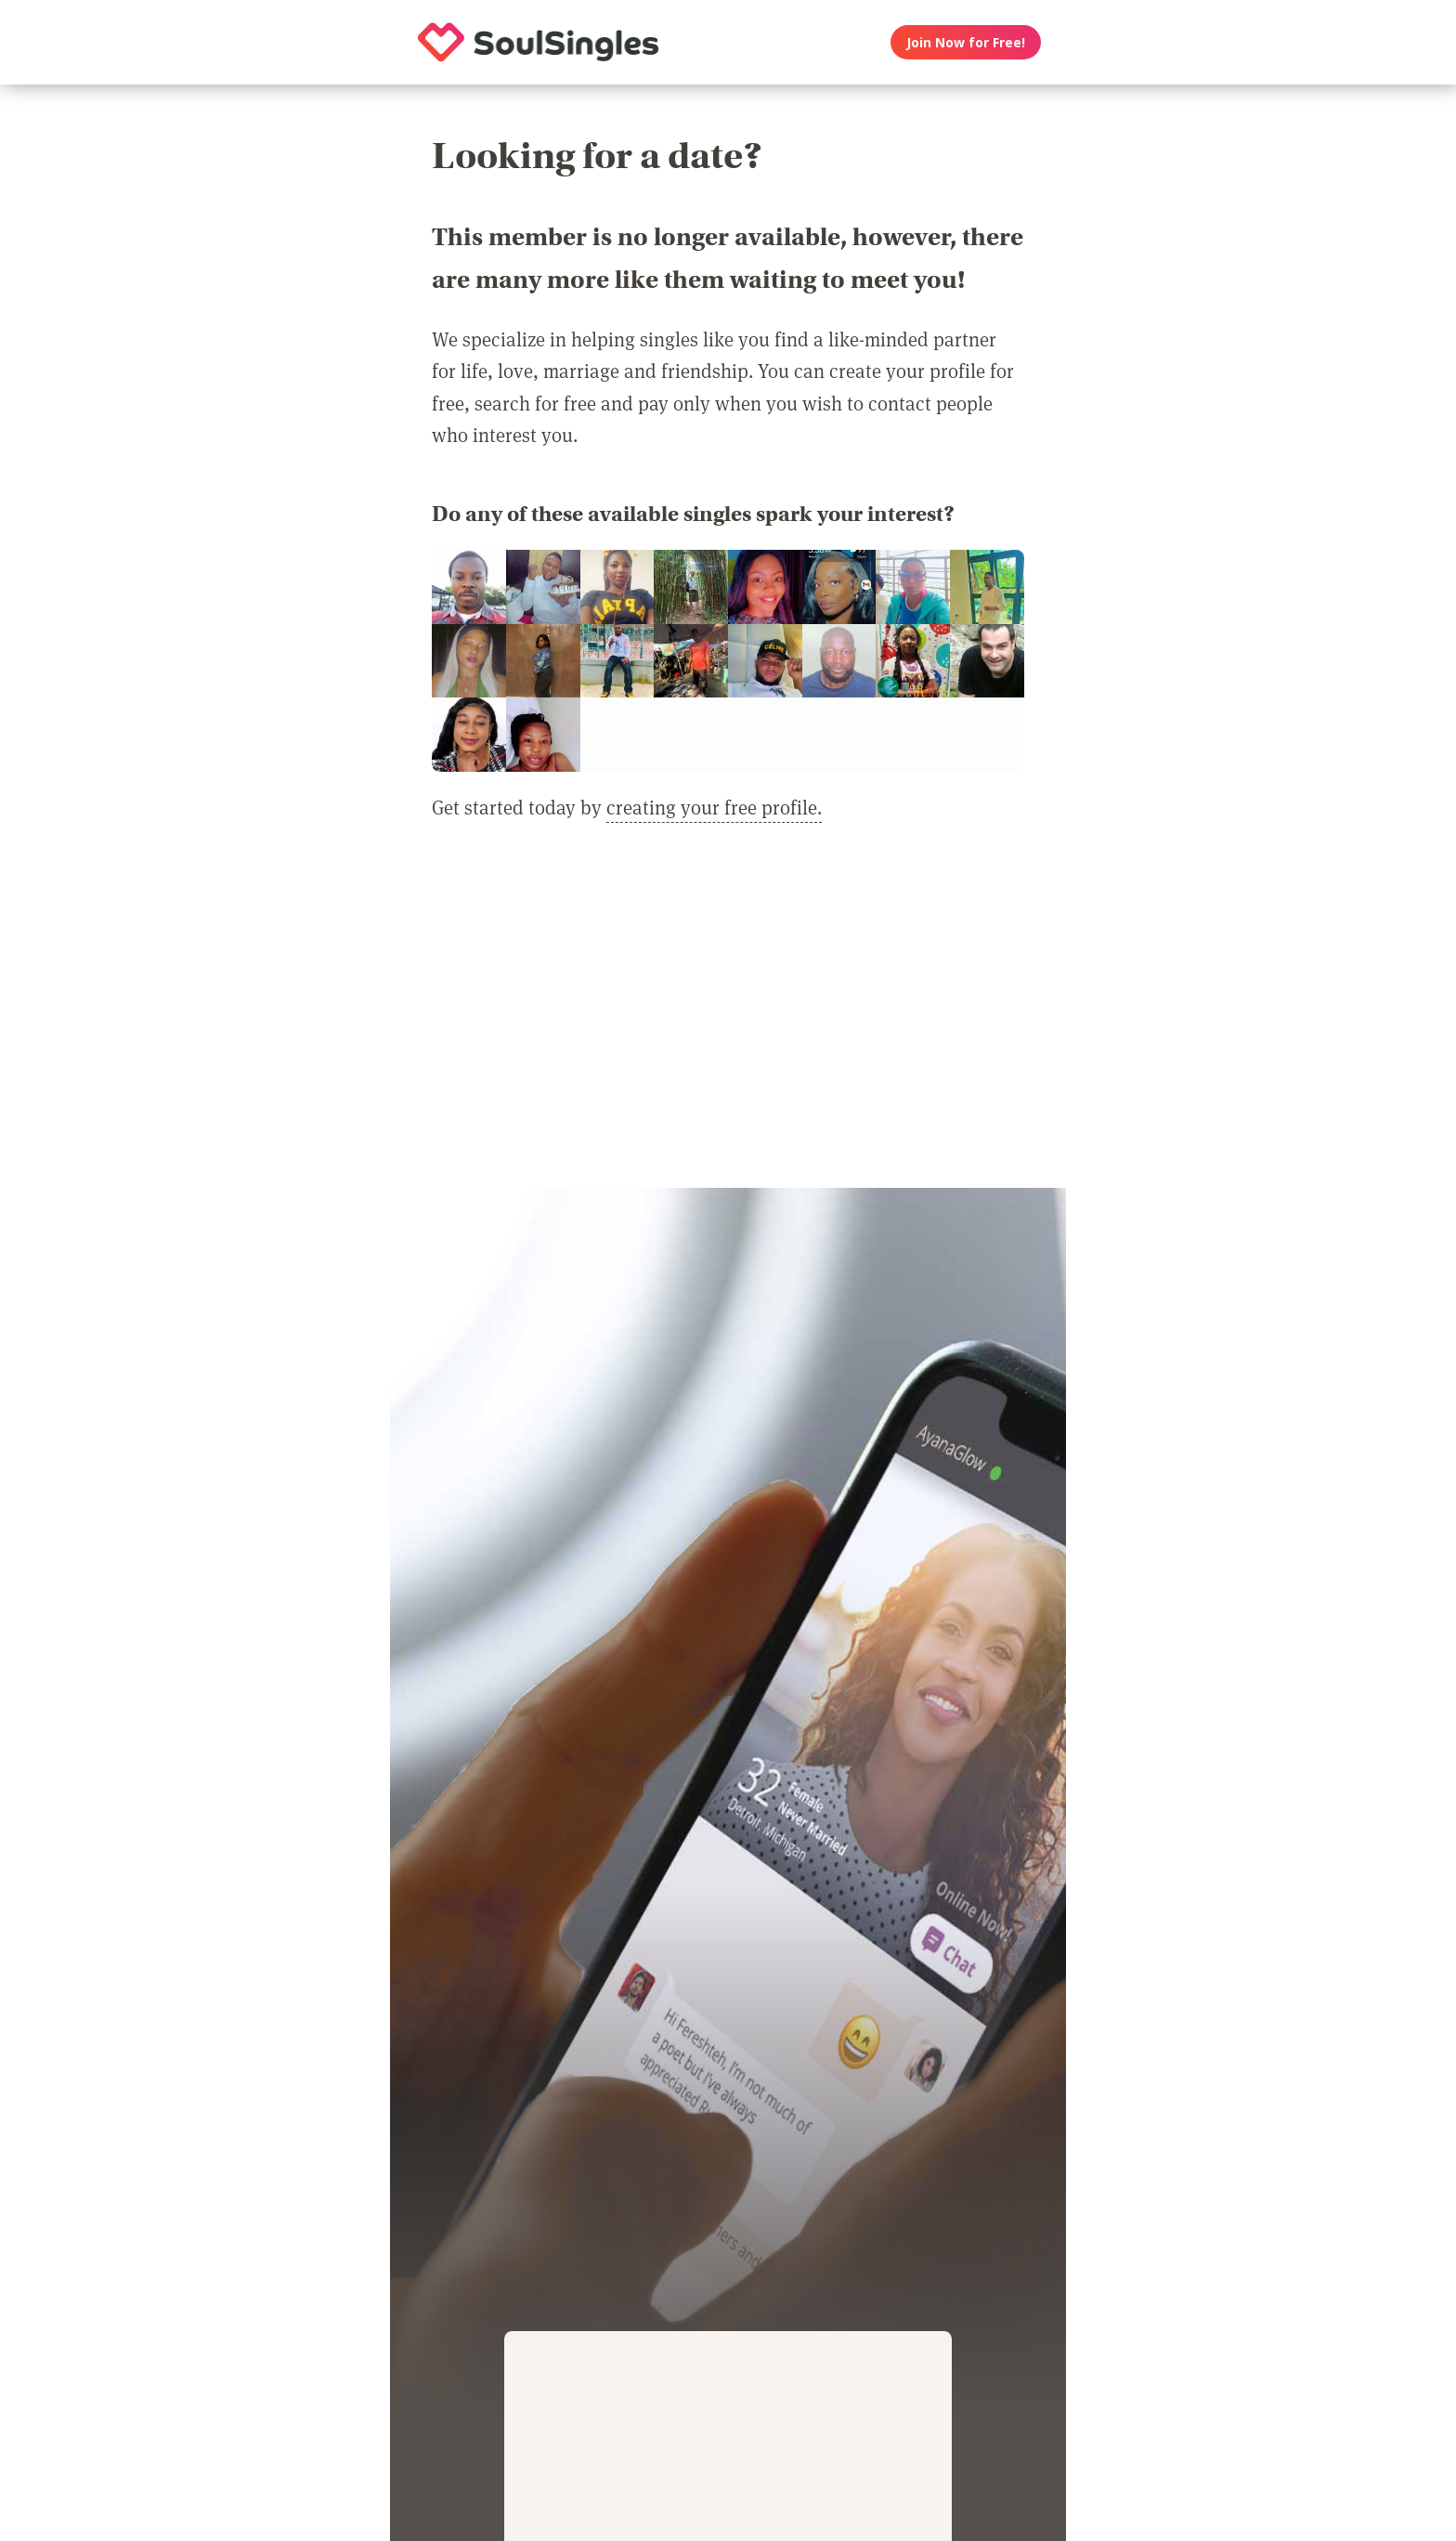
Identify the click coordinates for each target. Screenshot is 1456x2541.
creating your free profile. (714, 807)
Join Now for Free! (965, 42)
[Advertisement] (728, 1016)
